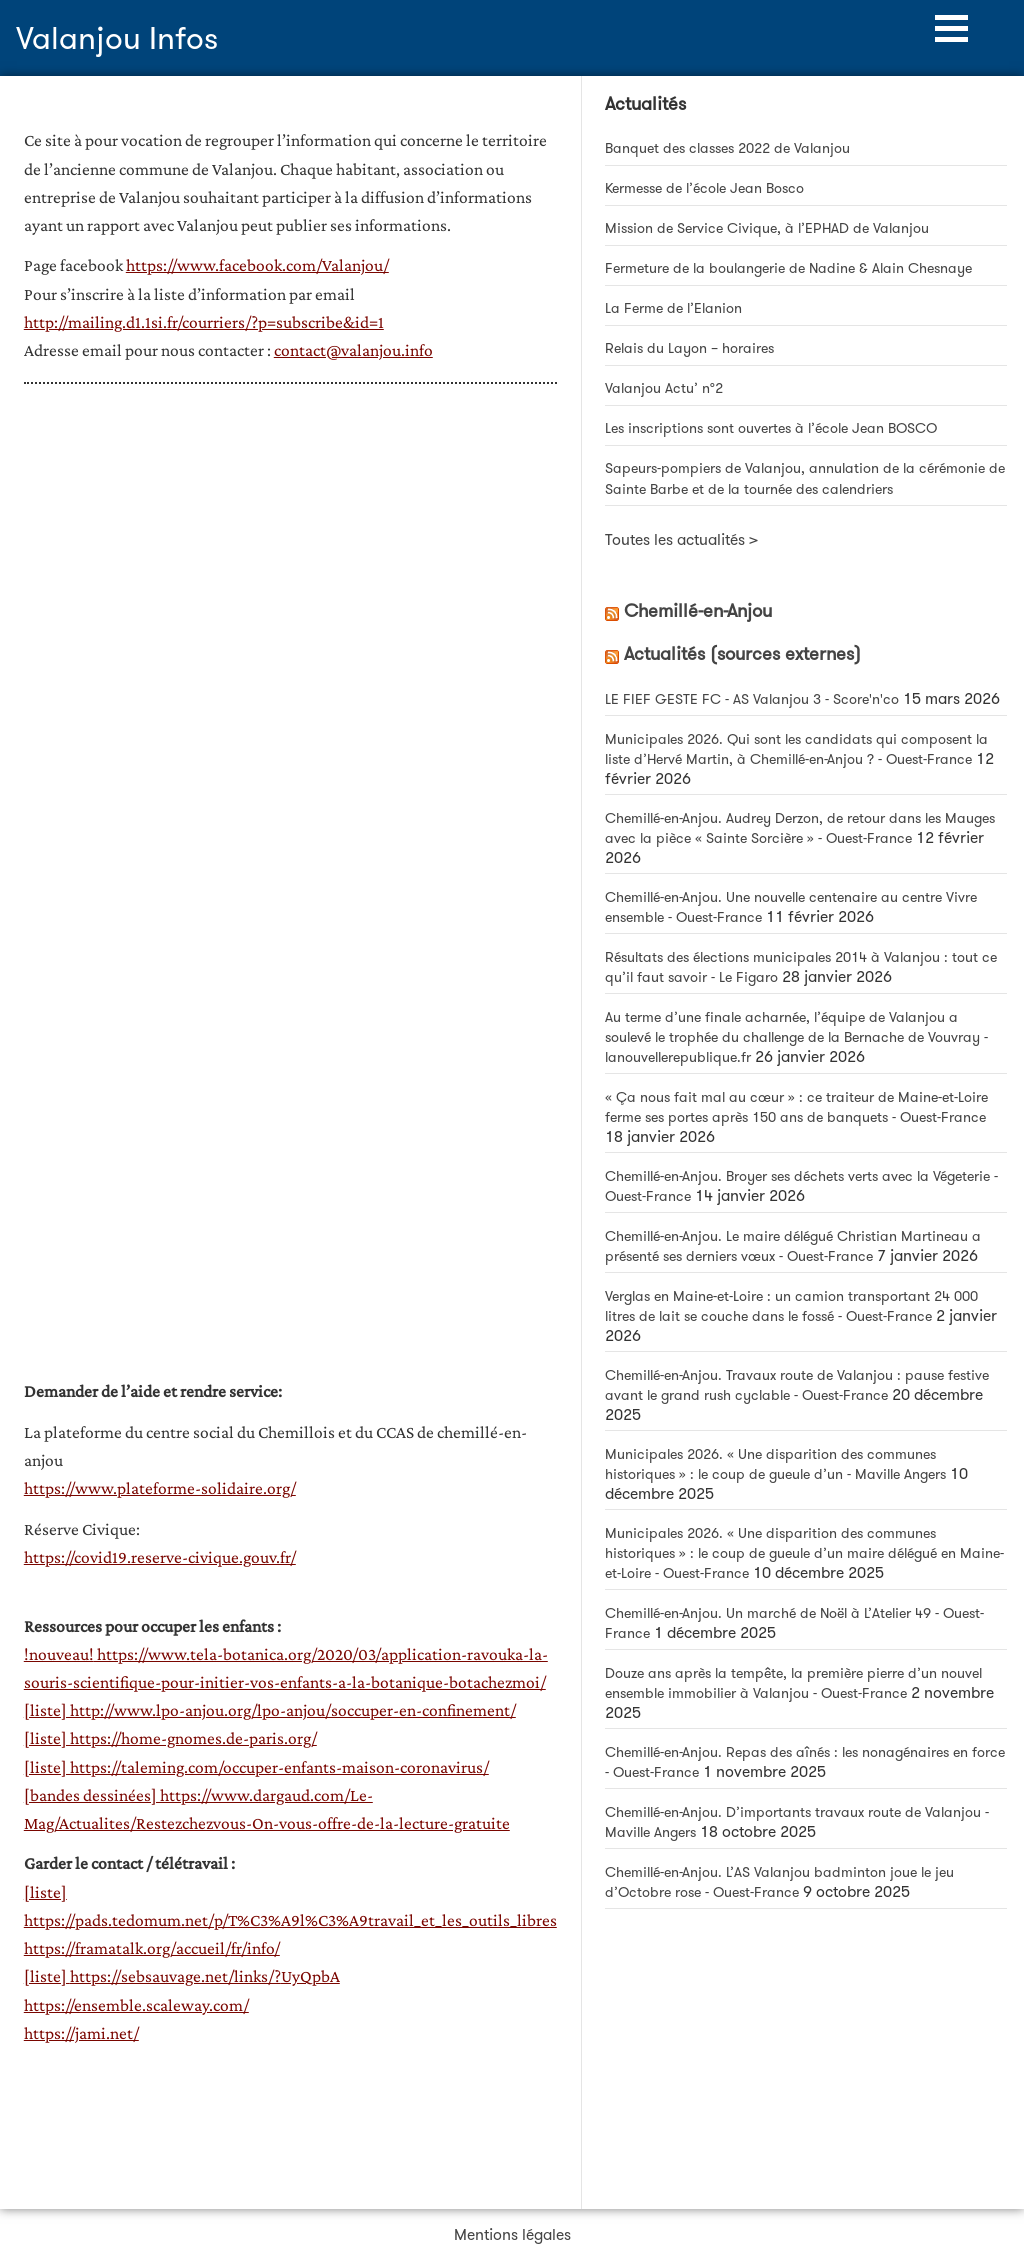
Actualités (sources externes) (742, 654)
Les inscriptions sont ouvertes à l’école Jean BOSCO (773, 428)
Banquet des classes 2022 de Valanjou (727, 148)
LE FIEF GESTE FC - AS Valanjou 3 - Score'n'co (752, 699)
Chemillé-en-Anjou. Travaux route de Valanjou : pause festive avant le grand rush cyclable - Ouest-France (797, 1385)
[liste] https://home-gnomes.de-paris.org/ (170, 1738)
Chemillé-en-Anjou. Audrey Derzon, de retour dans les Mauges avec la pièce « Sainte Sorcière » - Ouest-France (800, 828)
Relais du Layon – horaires (689, 348)
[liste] (47, 1976)
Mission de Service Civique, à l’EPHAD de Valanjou (767, 228)
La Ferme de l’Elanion (673, 308)
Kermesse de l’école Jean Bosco (704, 188)
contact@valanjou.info (353, 350)
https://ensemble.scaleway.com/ (136, 2005)
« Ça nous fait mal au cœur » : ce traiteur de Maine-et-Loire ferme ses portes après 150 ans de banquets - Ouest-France (796, 1107)
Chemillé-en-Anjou (698, 611)
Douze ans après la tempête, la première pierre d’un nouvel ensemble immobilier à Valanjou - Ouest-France (793, 1683)
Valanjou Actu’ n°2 (664, 388)
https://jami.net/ (81, 2033)
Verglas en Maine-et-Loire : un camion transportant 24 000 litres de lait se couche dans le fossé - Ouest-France (791, 1306)
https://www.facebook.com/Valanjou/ (257, 265)
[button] (951, 28)
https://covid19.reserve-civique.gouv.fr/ (160, 1557)
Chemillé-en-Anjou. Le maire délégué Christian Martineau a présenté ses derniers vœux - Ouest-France (793, 1246)
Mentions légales (512, 2234)
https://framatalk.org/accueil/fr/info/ (152, 1948)
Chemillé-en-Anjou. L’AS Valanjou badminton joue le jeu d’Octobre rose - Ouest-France (779, 1882)
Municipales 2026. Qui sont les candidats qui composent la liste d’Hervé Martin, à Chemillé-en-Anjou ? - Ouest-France (796, 749)
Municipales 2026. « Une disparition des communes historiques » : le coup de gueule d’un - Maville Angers (775, 1464)
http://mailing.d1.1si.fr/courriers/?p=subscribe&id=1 (204, 322)
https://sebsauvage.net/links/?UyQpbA (205, 1976)
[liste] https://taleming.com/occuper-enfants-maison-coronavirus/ (256, 1767)
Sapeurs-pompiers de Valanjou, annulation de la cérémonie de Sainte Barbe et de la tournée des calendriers (805, 478)
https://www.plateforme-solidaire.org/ (160, 1488)
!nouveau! (59, 1654)
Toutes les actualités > (681, 539)
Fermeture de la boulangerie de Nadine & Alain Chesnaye (788, 268)
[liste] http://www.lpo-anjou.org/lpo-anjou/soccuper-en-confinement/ (270, 1710)
